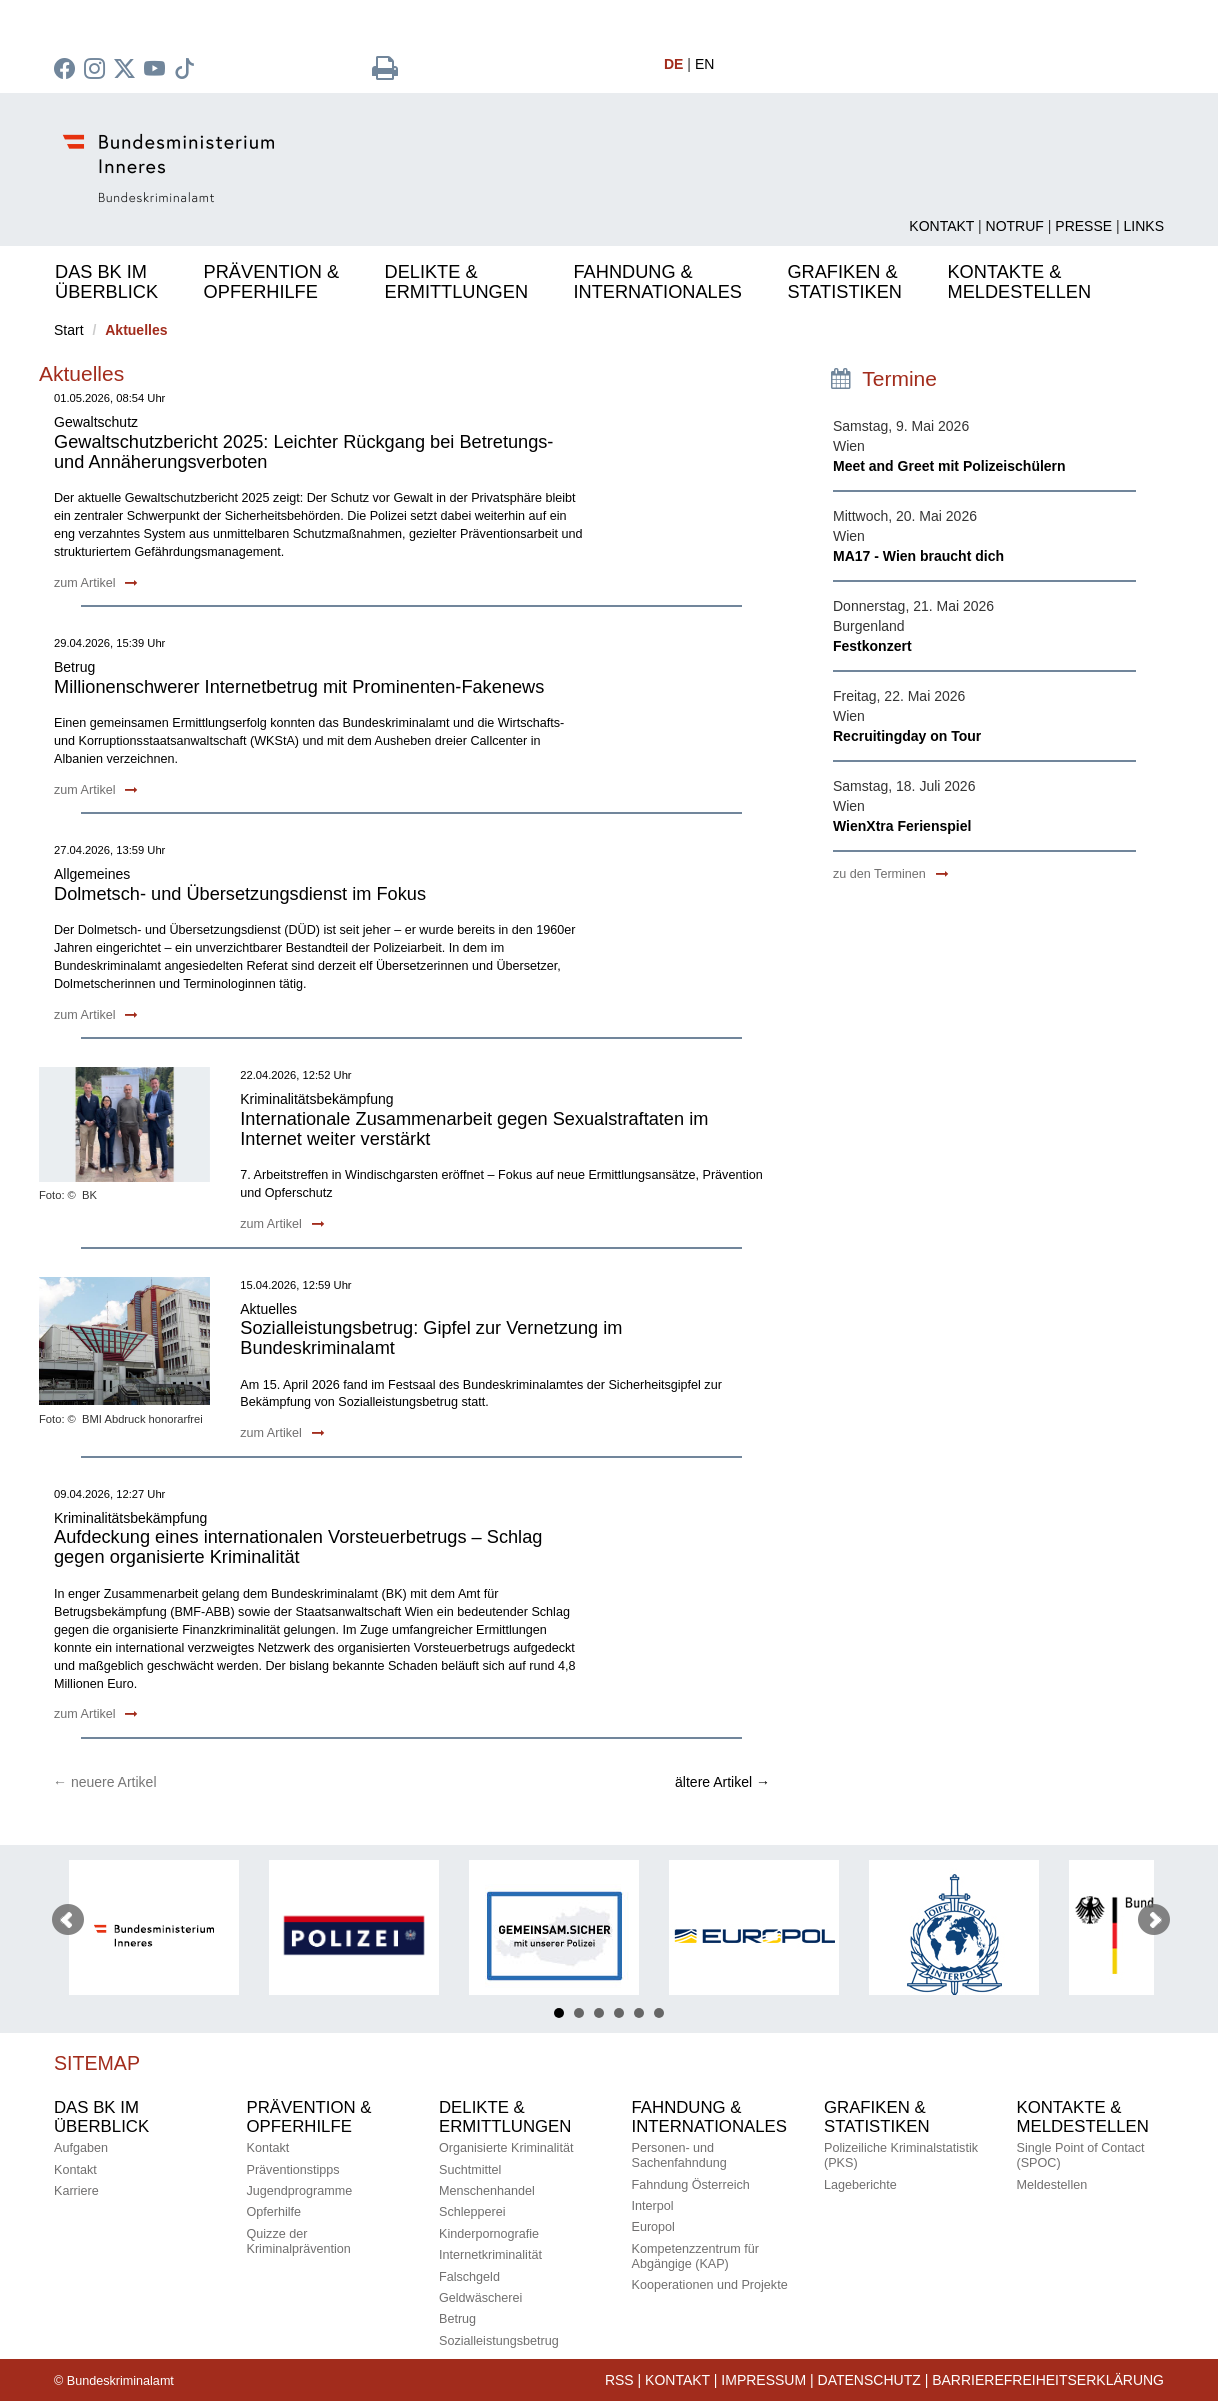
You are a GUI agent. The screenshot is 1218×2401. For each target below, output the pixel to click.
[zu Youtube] (157, 71)
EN (704, 64)
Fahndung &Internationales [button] (658, 282)
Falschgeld (469, 2277)
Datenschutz (869, 2380)
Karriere (76, 2191)
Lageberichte (860, 2185)
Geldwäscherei (480, 2298)
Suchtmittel (470, 2170)
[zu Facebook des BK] (67, 71)
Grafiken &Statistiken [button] (844, 282)
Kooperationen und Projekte (710, 2285)
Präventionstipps (293, 2170)
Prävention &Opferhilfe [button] (271, 282)
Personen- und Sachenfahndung (679, 2155)
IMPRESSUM (763, 2380)
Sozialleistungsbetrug (499, 2341)
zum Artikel (96, 583)
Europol (653, 2227)
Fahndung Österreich (691, 2185)
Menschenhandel (487, 2191)
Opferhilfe (274, 2212)
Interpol (653, 2206)
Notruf (1015, 226)
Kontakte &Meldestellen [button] (1019, 282)
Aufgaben (81, 2148)
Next (1154, 1920)
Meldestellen (1052, 2185)
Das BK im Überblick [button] (106, 282)
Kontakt (941, 226)
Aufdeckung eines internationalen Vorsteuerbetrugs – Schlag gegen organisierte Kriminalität (298, 1547)
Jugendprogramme (300, 2191)
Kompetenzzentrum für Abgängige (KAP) (695, 2256)
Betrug (457, 2319)
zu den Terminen (891, 874)
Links (1144, 226)
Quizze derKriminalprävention (299, 2241)
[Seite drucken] (385, 73)
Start (69, 330)
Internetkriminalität (490, 2255)
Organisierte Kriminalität (506, 2148)
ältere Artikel (722, 1782)
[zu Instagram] (97, 71)
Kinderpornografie (489, 2234)
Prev (68, 1920)
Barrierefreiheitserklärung (1048, 2380)
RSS (619, 2380)
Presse (1083, 226)
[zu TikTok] (187, 71)
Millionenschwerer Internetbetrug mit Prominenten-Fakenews (299, 687)
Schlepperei (472, 2212)
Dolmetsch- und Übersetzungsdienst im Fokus (240, 894)
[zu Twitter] (127, 71)
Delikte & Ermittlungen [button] (456, 282)
